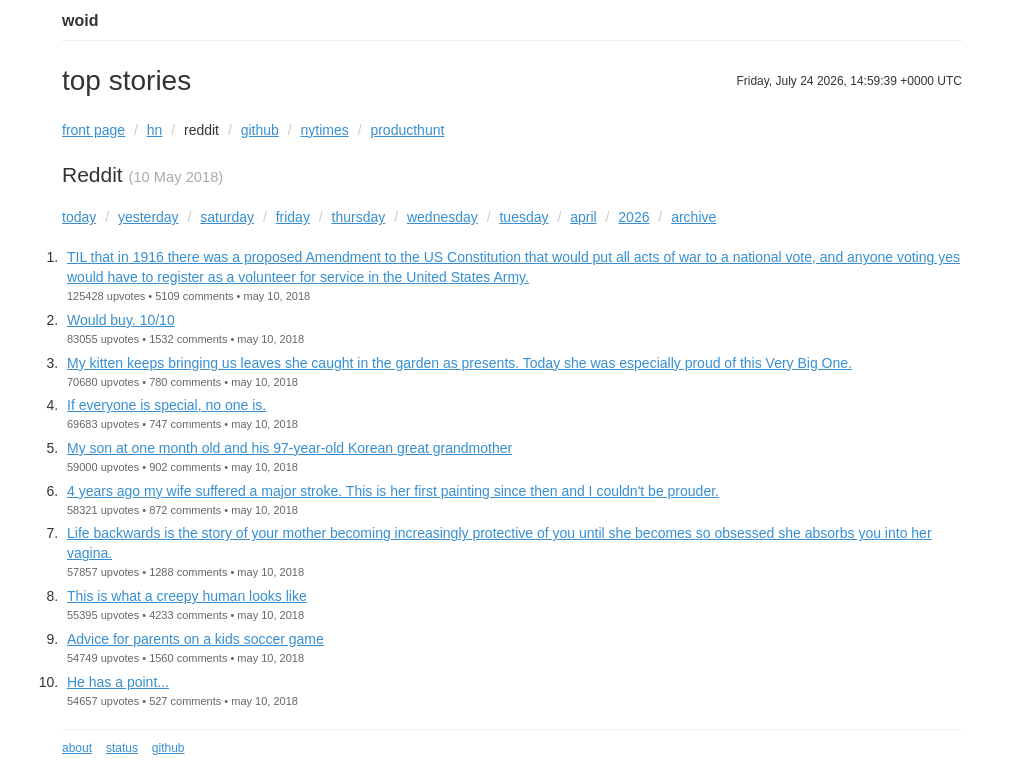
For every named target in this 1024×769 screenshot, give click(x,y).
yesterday (148, 217)
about (77, 748)
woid (80, 20)
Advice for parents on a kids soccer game (195, 639)
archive (693, 217)
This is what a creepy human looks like (187, 596)
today (79, 217)
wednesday (442, 217)
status (122, 748)
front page (93, 130)
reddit (201, 130)
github (260, 130)
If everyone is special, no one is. (166, 405)
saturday (227, 217)
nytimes (325, 130)
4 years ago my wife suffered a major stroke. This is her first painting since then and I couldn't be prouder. (393, 491)
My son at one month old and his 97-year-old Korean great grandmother (289, 448)
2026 (633, 217)
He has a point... (118, 682)
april (583, 217)
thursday (359, 217)
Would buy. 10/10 (121, 320)
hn (155, 130)
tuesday (523, 217)
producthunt (407, 130)
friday (293, 217)
